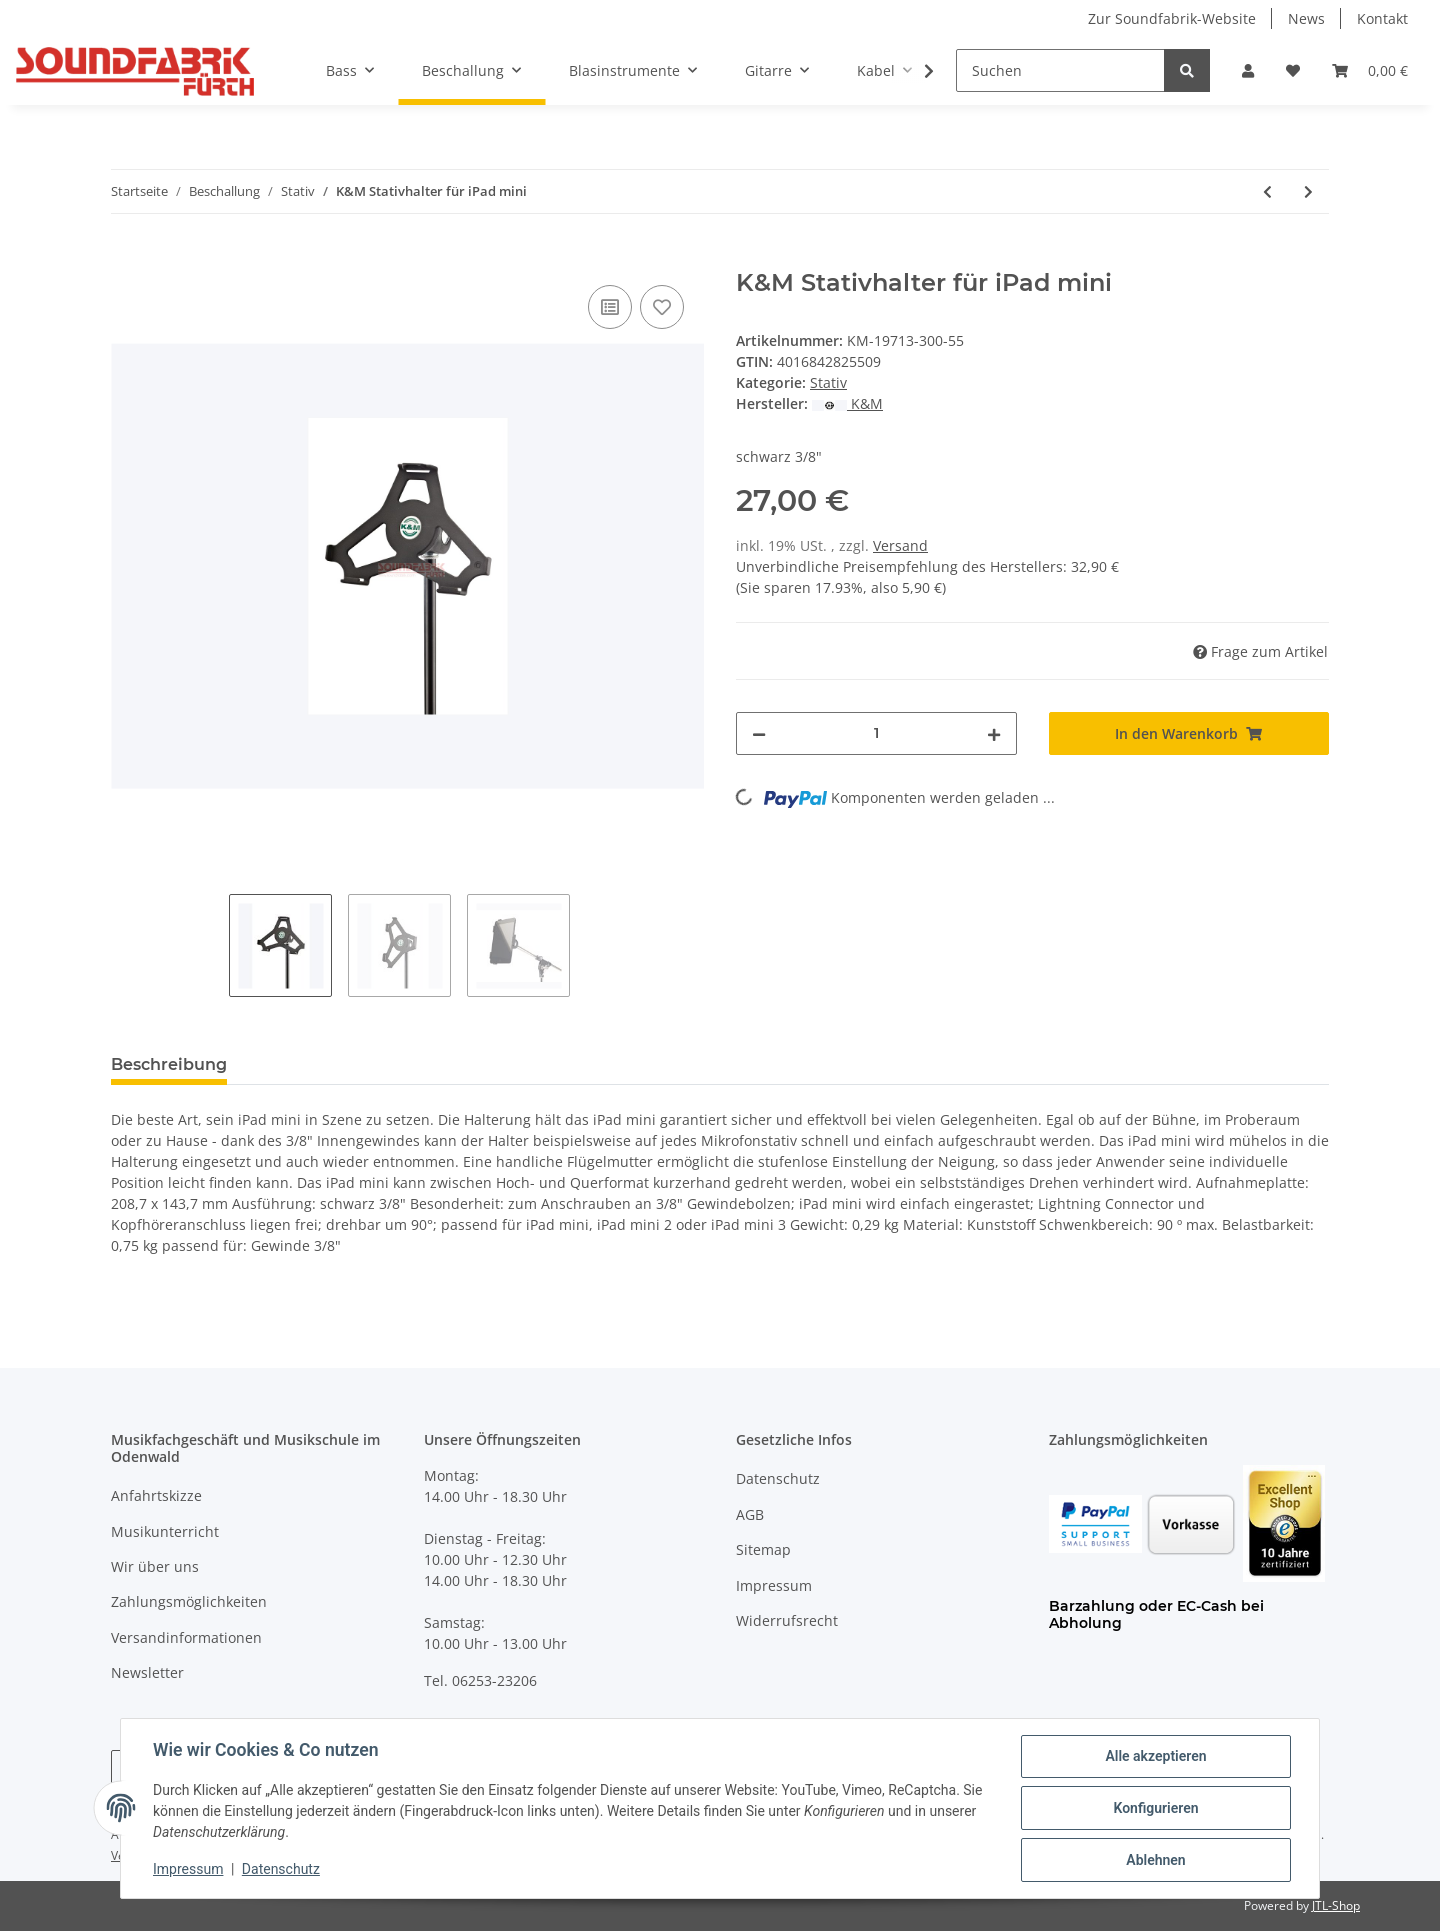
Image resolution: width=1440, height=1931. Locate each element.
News (1306, 18)
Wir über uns (155, 1566)
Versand (900, 545)
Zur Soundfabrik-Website (1172, 18)
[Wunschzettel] (1293, 70)
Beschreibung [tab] (169, 1064)
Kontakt (1382, 18)
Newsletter (147, 1672)
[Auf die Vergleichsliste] (610, 307)
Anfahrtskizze (156, 1495)
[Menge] (876, 733)
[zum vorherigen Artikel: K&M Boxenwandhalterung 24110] (1267, 191)
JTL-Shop (1336, 1905)
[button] (1248, 70)
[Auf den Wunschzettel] (662, 307)
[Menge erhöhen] (994, 733)
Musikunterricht (165, 1531)
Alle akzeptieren (1155, 1756)
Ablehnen (1155, 1860)
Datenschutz (778, 1478)
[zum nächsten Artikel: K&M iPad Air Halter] (1308, 191)
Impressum (774, 1585)
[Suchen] (1060, 70)
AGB (750, 1514)
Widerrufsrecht (787, 1620)
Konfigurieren (1155, 1808)
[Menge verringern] (759, 733)
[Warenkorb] (1370, 70)
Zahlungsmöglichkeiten (189, 1601)
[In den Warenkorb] (127, 258)
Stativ (828, 382)
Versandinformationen (186, 1637)
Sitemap (763, 1549)
